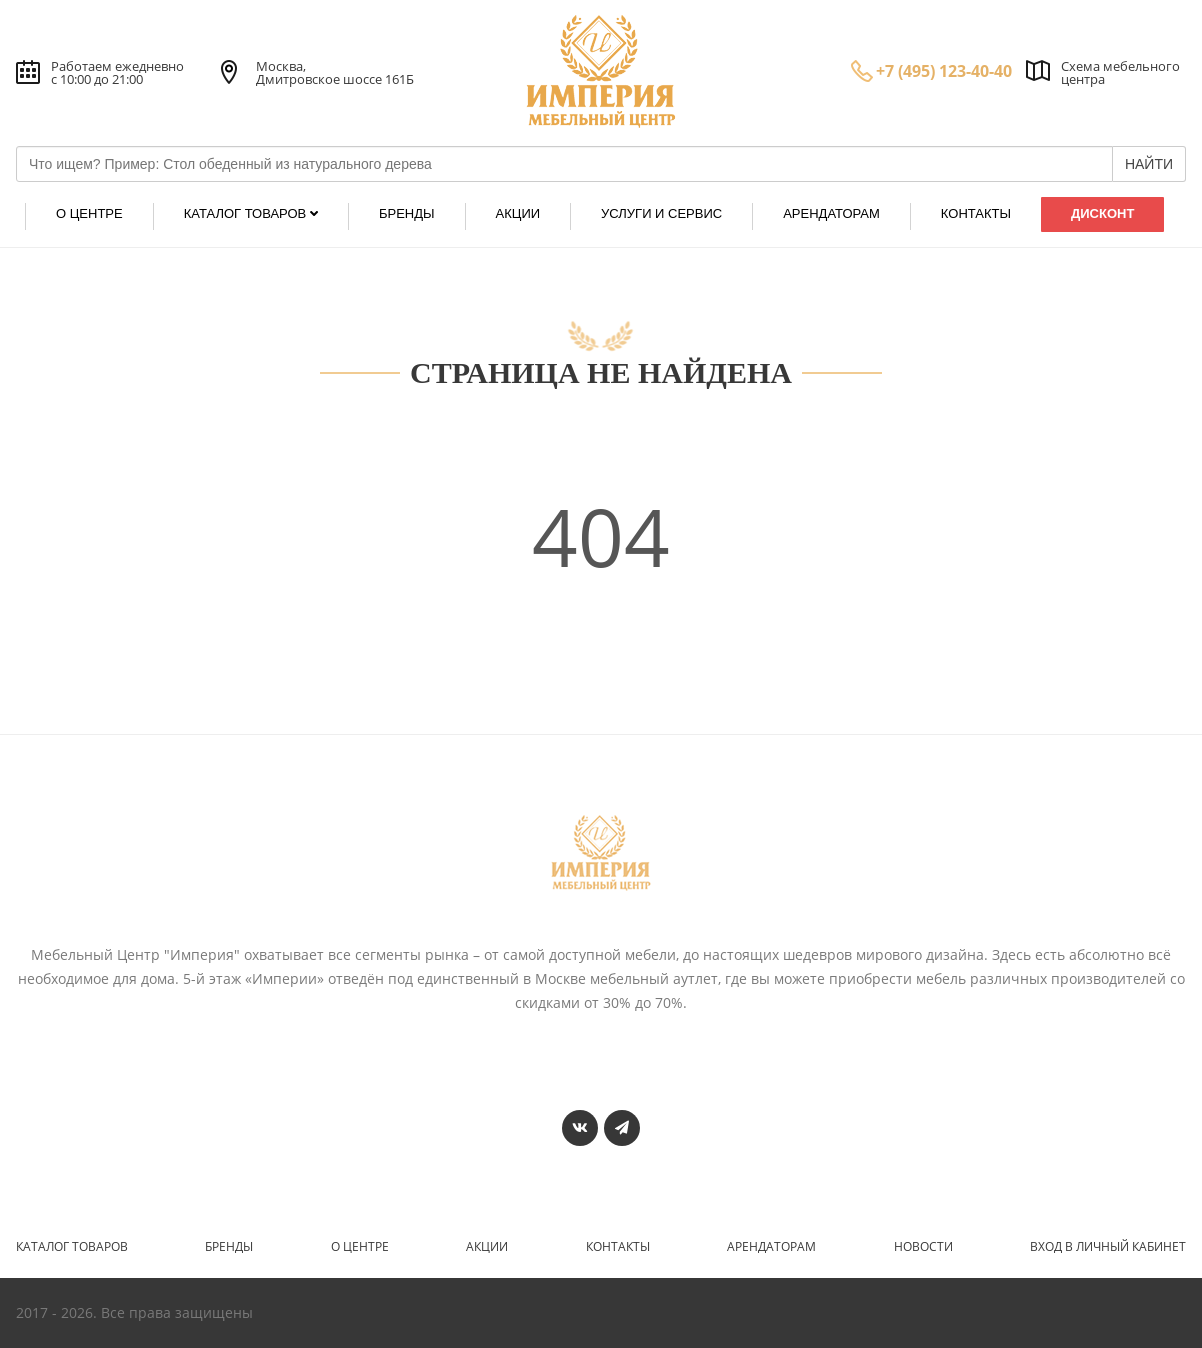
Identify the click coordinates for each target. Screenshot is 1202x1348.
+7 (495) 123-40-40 (944, 71)
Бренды (229, 1247)
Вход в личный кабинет (1108, 1247)
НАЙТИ (1149, 164)
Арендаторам (771, 1247)
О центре (360, 1247)
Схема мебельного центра (1120, 72)
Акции (487, 1247)
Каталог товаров (72, 1247)
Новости (923, 1247)
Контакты (618, 1247)
